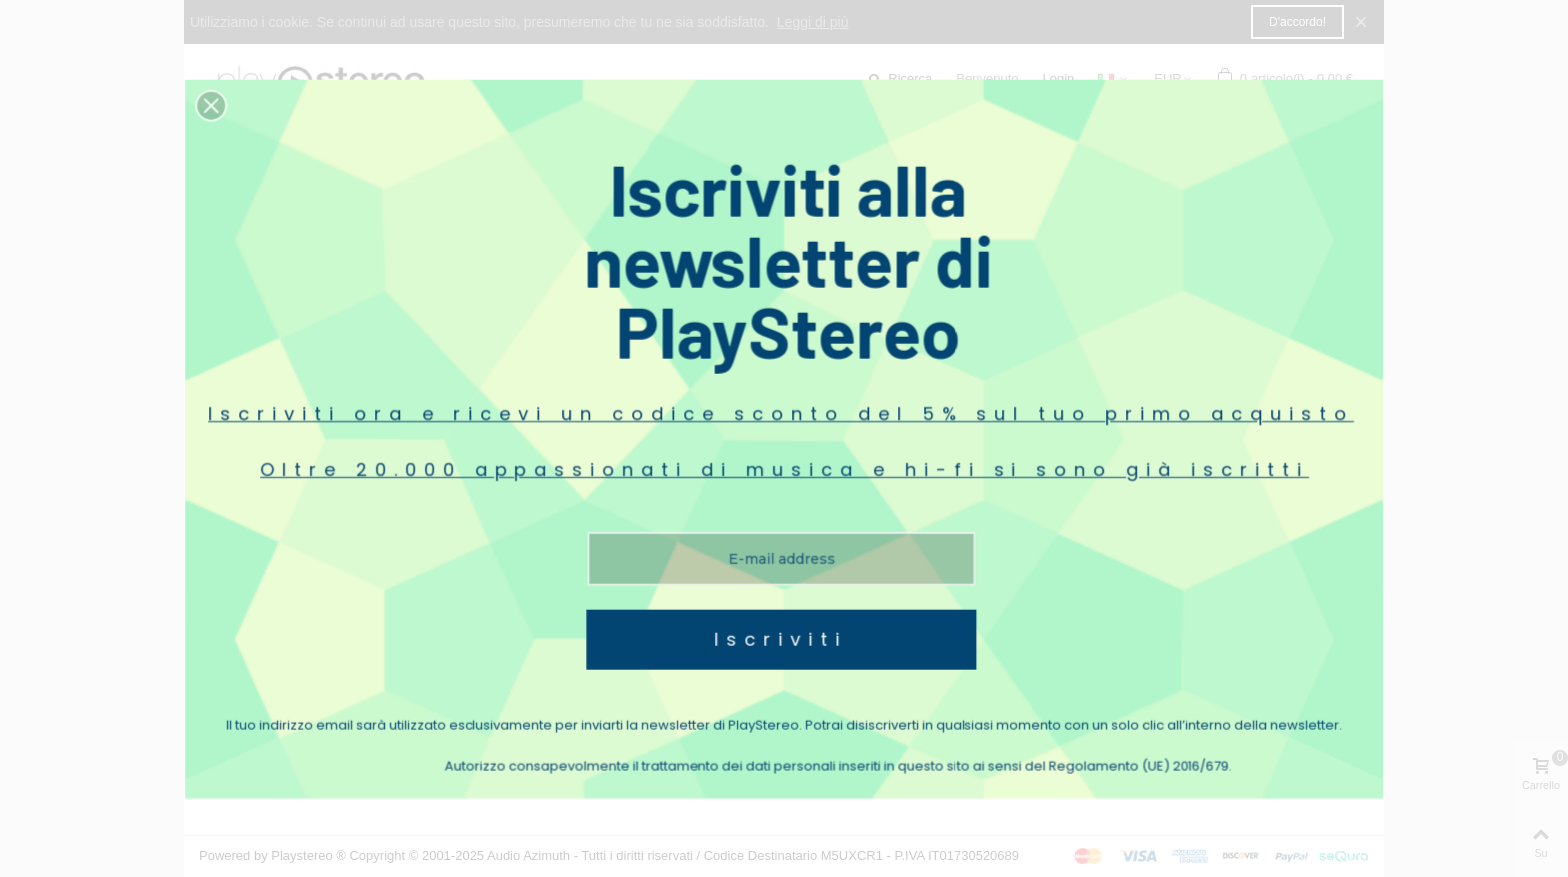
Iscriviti (782, 555)
